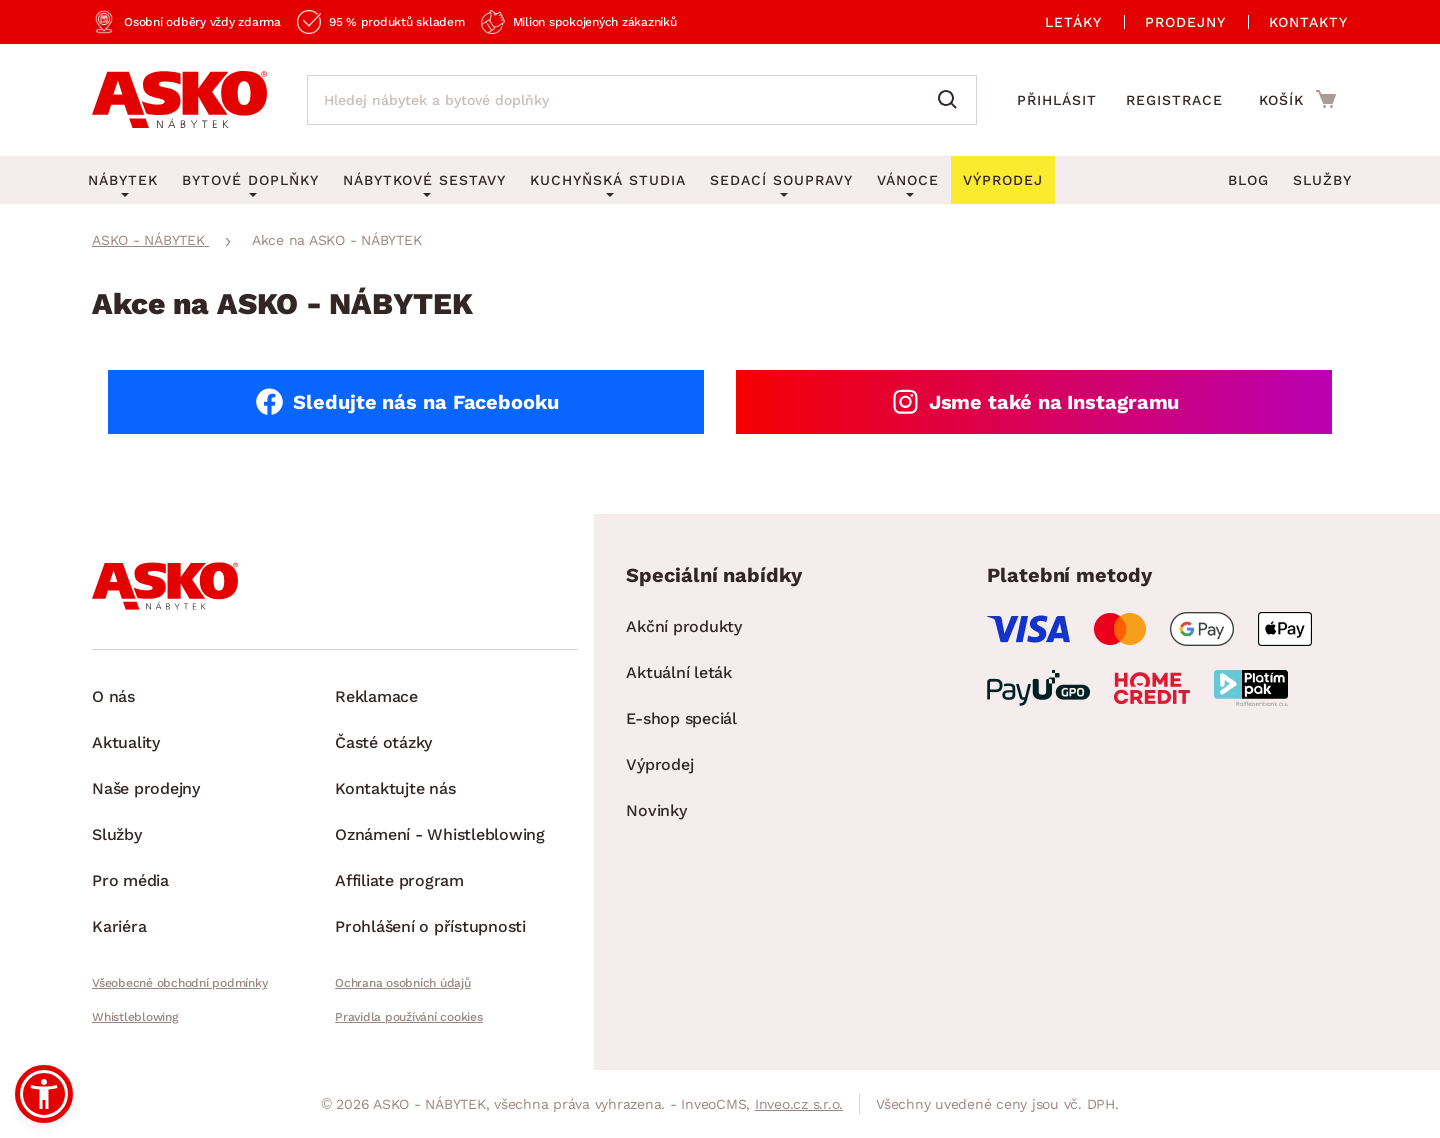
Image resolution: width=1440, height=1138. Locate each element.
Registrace (1174, 100)
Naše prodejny (146, 788)
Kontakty (1308, 22)
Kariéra (119, 926)
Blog (1248, 180)
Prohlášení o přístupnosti (430, 926)
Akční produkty (684, 626)
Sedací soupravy (781, 180)
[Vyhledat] (952, 100)
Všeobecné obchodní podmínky (179, 983)
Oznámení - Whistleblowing (440, 834)
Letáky (1073, 22)
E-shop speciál (681, 718)
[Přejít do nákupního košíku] (1297, 99)
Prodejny (1185, 22)
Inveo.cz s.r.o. (799, 1104)
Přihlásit (1057, 100)
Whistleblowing (135, 1017)
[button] (44, 1094)
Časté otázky (383, 742)
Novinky (656, 810)
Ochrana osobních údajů (403, 983)
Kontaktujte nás (395, 788)
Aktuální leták (679, 672)
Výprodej (659, 764)
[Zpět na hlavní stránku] (179, 100)
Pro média (130, 880)
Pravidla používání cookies (409, 1017)
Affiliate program (399, 880)
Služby (1322, 180)
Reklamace (376, 696)
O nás (113, 696)
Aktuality (126, 742)
